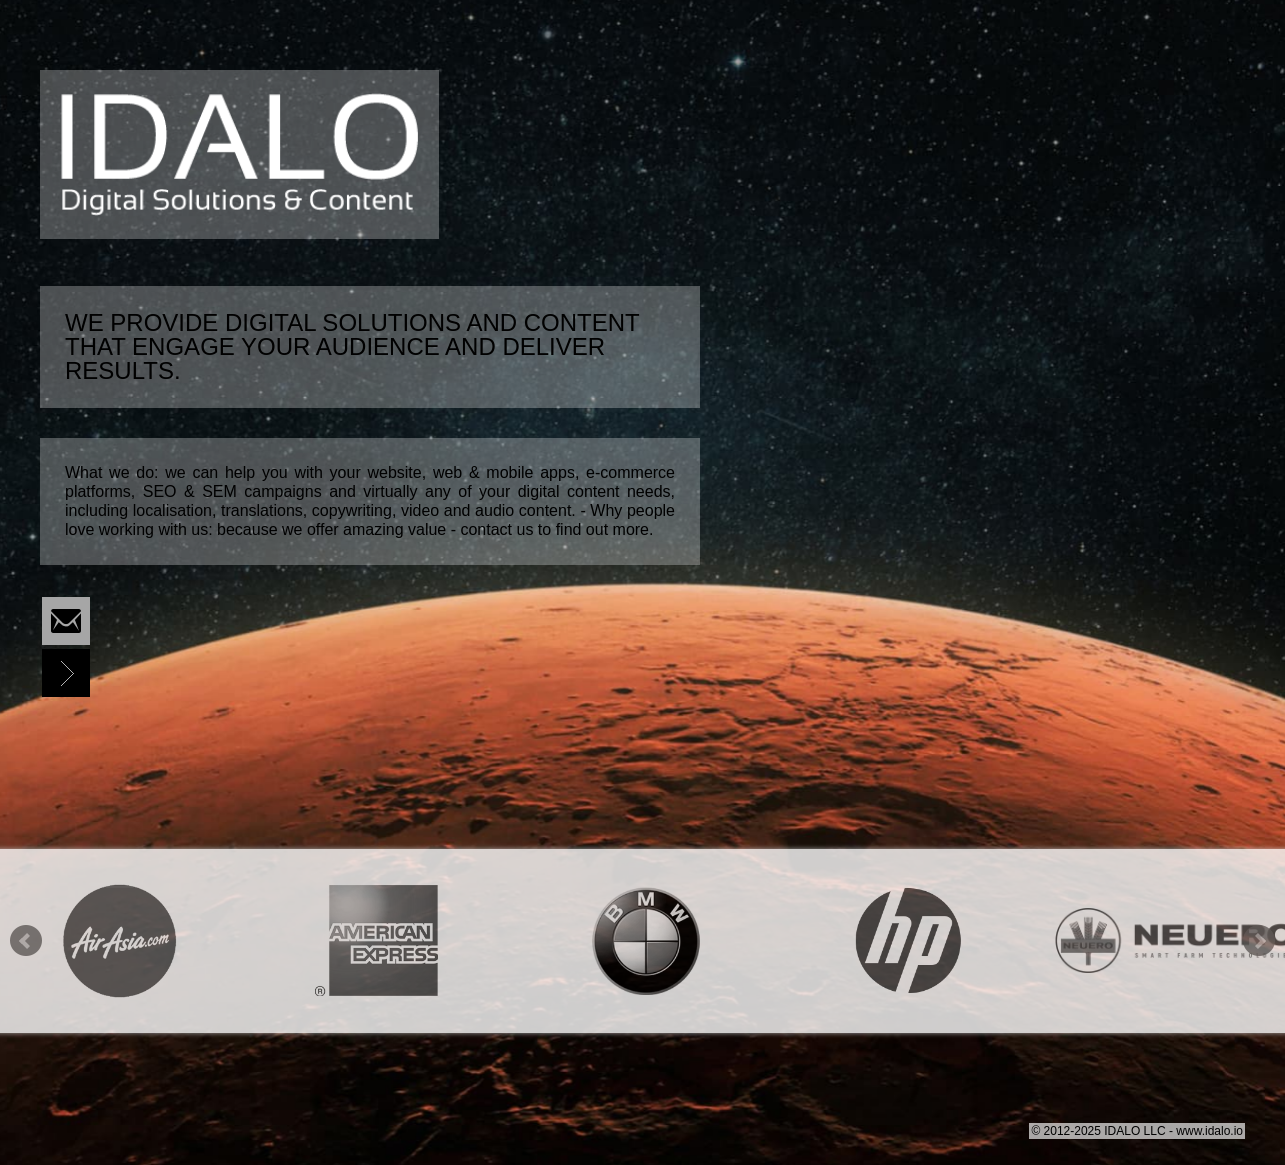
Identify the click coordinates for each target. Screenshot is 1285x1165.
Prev (26, 941)
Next (1259, 941)
